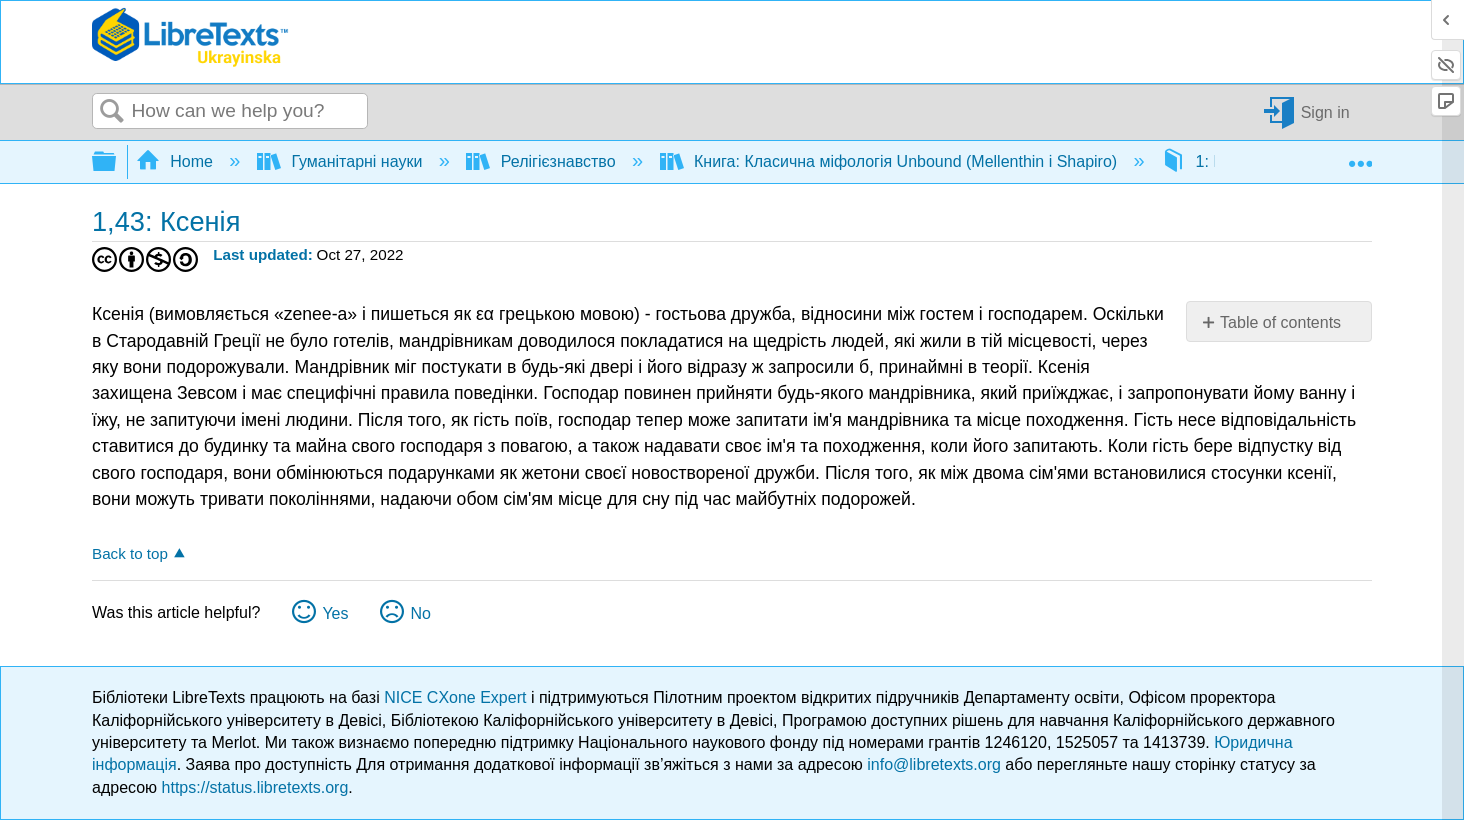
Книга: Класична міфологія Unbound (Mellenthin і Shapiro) (891, 161)
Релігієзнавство (543, 161)
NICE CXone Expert (457, 697)
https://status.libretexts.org (255, 787)
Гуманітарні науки (342, 161)
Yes (335, 613)
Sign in (1325, 111)
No (420, 613)
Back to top (130, 553)
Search (112, 112)
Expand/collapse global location (1360, 156)
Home (177, 161)
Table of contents (1280, 322)
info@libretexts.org (934, 764)
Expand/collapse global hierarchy (117, 162)
